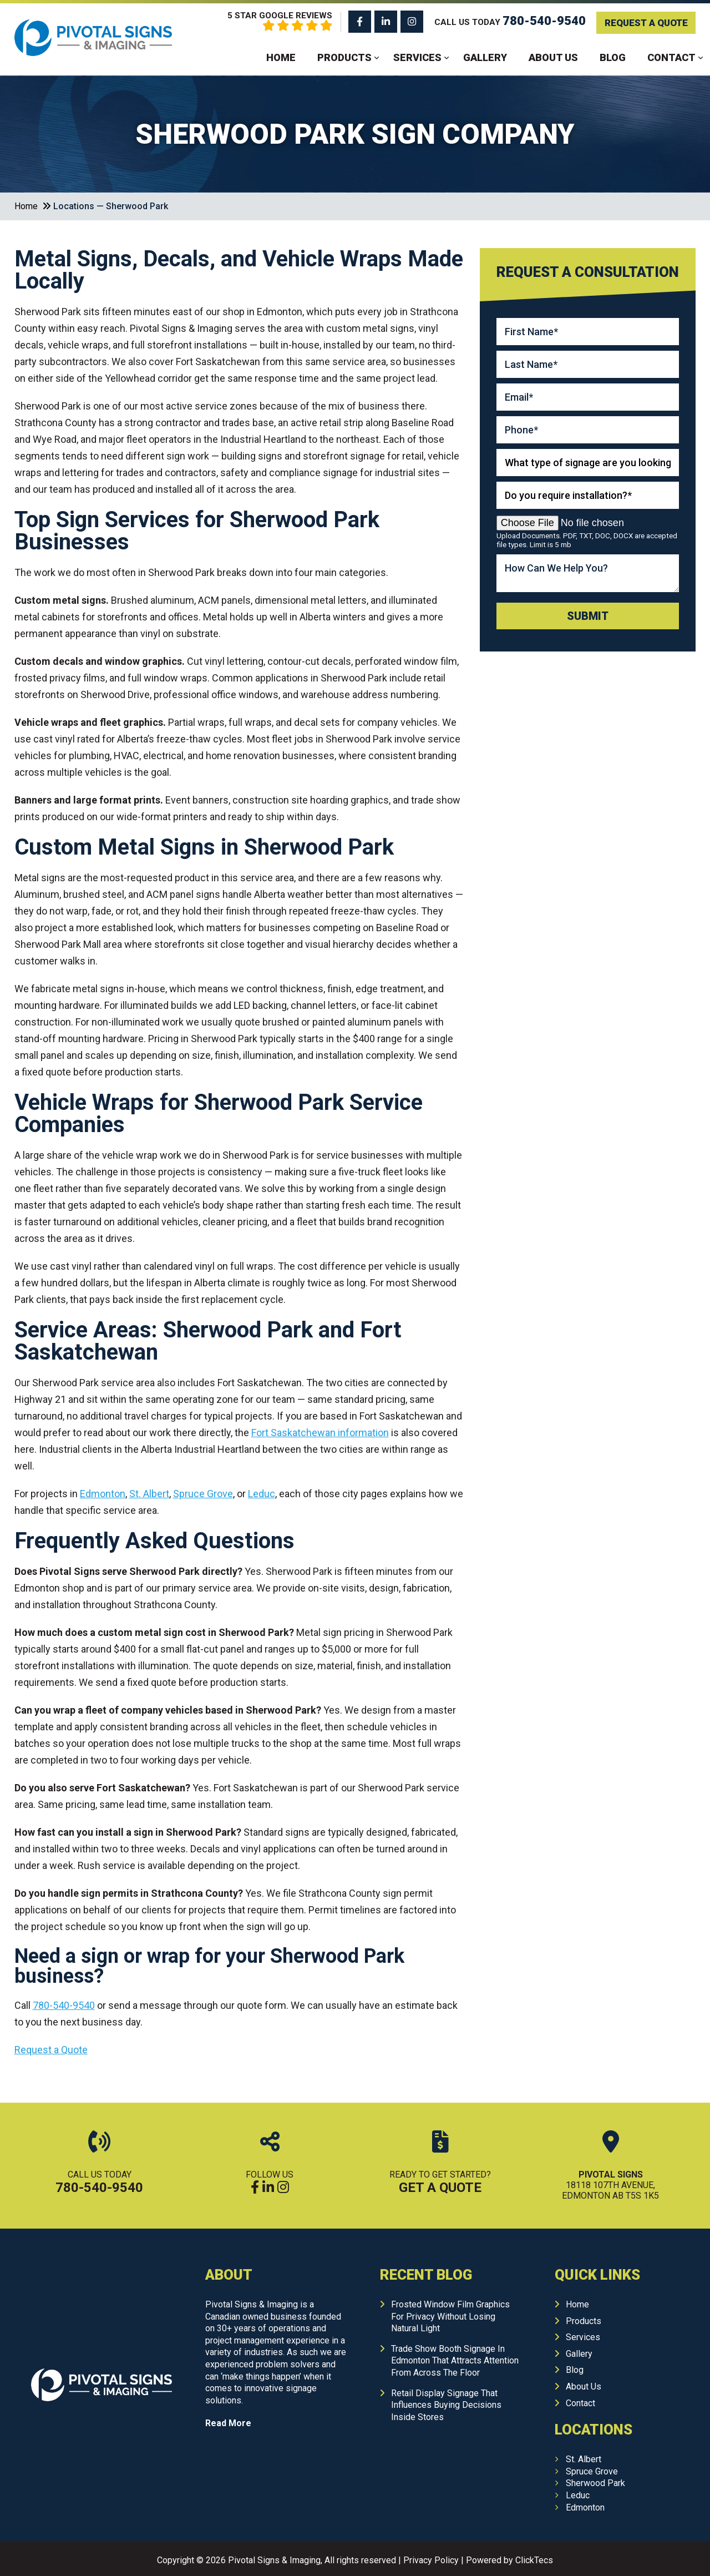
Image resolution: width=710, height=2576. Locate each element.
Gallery (485, 57)
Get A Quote (440, 2186)
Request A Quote (642, 21)
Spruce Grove (592, 2470)
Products (344, 57)
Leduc (578, 2494)
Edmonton (585, 2506)
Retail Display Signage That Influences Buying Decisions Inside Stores (446, 2404)
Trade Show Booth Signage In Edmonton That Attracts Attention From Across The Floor (455, 2359)
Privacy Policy (431, 2559)
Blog (613, 57)
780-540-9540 (99, 2186)
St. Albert (583, 2458)
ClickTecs (534, 2559)
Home (281, 57)
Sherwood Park (595, 2482)
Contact (671, 57)
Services (417, 57)
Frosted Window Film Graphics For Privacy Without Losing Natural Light (450, 2315)
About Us (553, 57)
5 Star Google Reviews (264, 21)
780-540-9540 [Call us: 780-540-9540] (537, 20)
